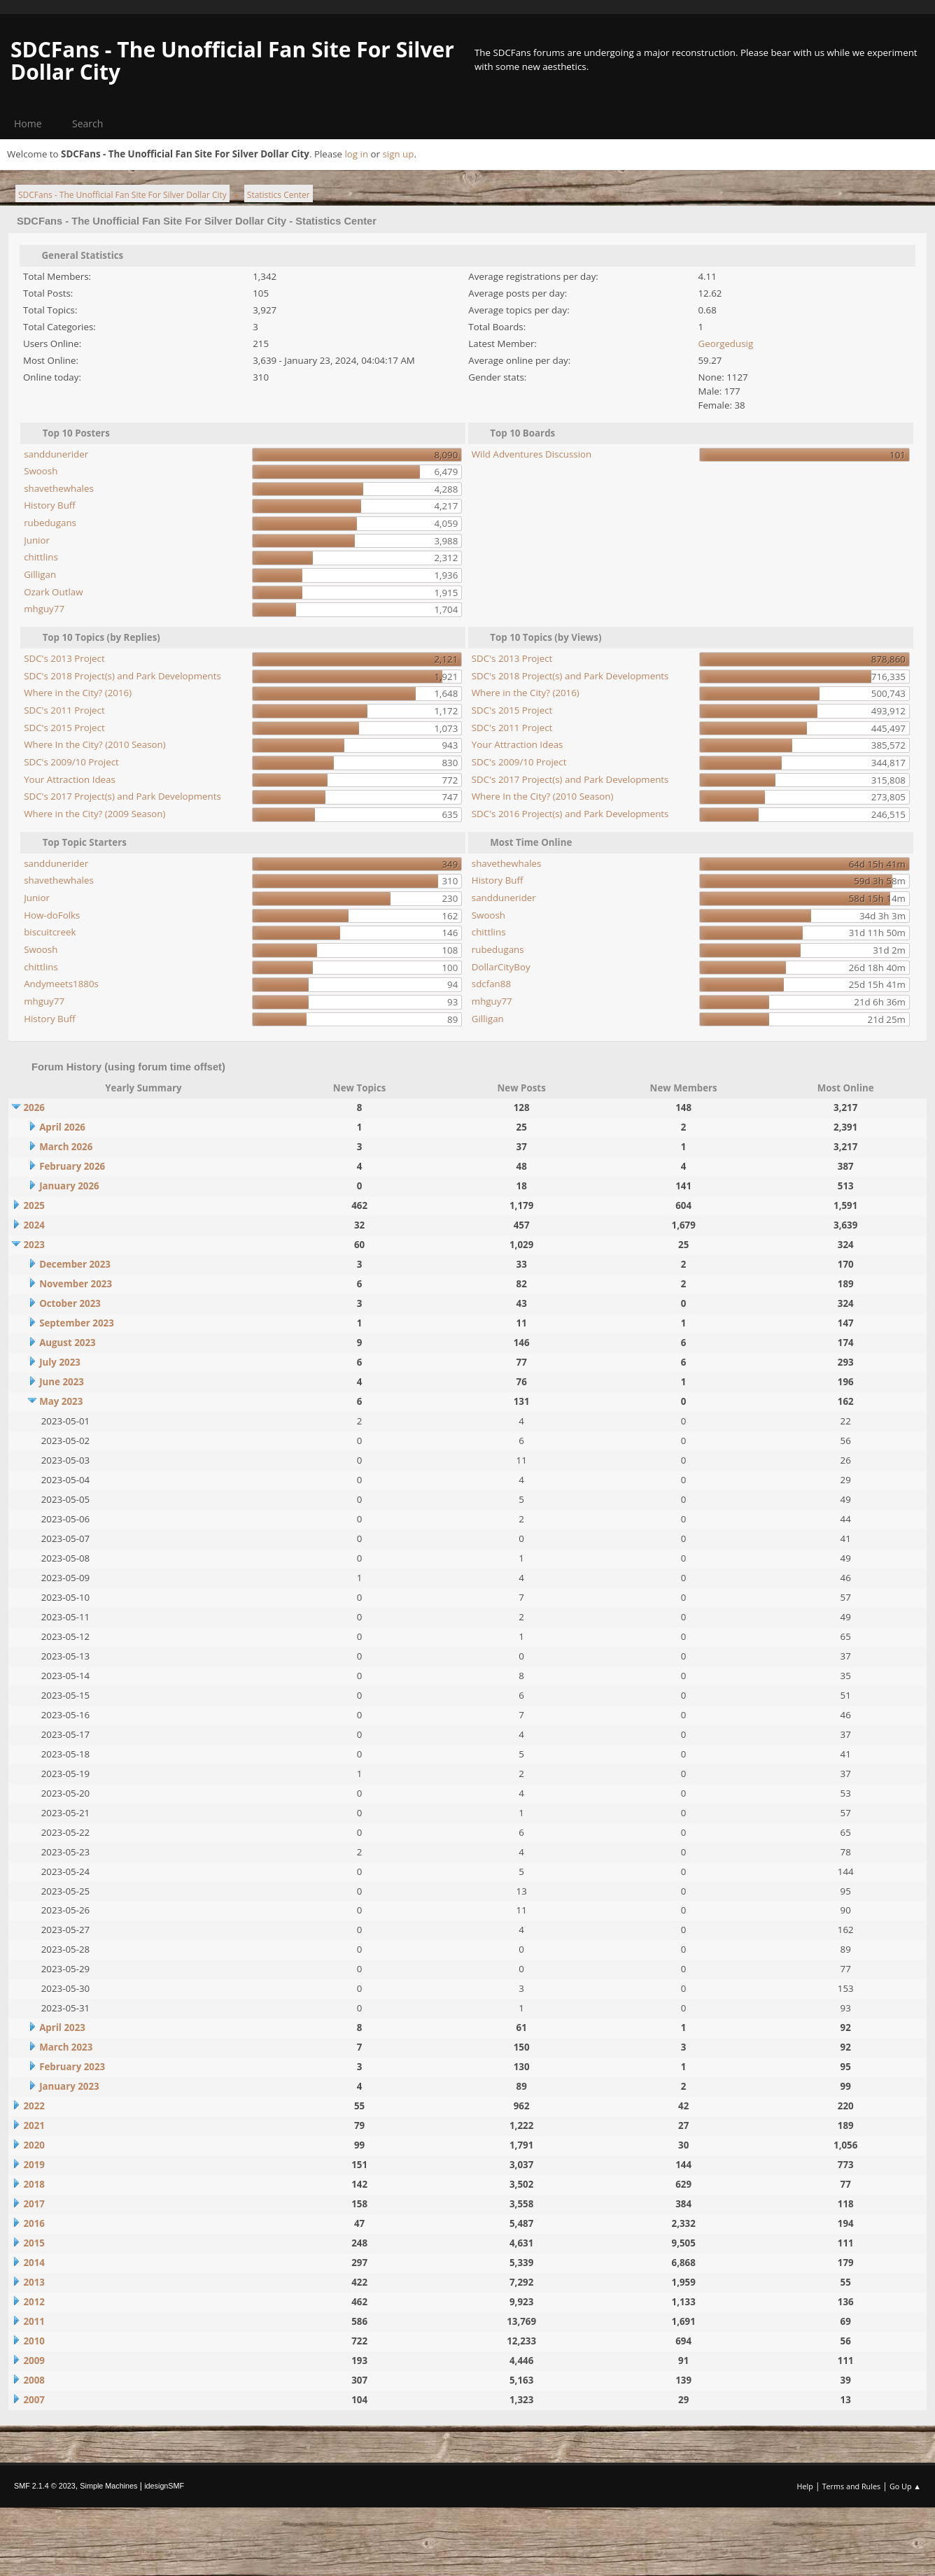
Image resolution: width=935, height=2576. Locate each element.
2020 (33, 2145)
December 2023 (75, 1264)
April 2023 (62, 2027)
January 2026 (69, 1186)
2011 (33, 2321)
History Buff (50, 505)
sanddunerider (56, 454)
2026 (33, 1107)
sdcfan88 (491, 983)
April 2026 (62, 1127)
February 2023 (72, 2066)
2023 (33, 1244)
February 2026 (72, 1166)
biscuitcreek (50, 932)
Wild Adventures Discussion (531, 454)
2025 (33, 1205)
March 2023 (65, 2047)
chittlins (41, 557)
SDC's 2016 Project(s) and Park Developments (570, 813)
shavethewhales (59, 488)
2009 (33, 2360)
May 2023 (61, 1401)
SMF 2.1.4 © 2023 (45, 2486)
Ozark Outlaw (53, 592)
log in (356, 154)
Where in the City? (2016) (78, 692)
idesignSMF (164, 2486)
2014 (33, 2262)
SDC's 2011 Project (64, 710)
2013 (33, 2282)
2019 (33, 2164)
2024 (33, 1225)
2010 (33, 2341)
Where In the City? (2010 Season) (95, 744)
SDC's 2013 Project (64, 658)
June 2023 (61, 1381)
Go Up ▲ (905, 2486)
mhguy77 (44, 608)
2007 (33, 2399)
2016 (33, 2223)
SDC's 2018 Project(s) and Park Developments (122, 676)
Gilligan (40, 574)
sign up (398, 154)
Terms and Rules (851, 2486)
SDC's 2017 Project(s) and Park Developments (122, 796)
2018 (33, 2184)
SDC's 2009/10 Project (71, 762)
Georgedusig (726, 343)
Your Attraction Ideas (69, 779)
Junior (37, 540)
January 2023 (69, 2086)
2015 (33, 2243)
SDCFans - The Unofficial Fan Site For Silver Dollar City (232, 60)
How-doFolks (52, 915)
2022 (33, 2106)
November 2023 (75, 1284)
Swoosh (40, 471)
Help (804, 2486)
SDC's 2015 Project (64, 727)
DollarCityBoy (501, 967)
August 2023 (67, 1342)
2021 (33, 2125)
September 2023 (76, 1323)
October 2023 (70, 1303)
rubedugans (50, 522)
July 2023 (59, 1362)
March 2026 (65, 1146)
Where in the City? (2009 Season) (94, 813)
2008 (33, 2380)
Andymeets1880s (61, 983)
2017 (33, 2204)
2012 (33, 2301)
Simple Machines (108, 2486)
